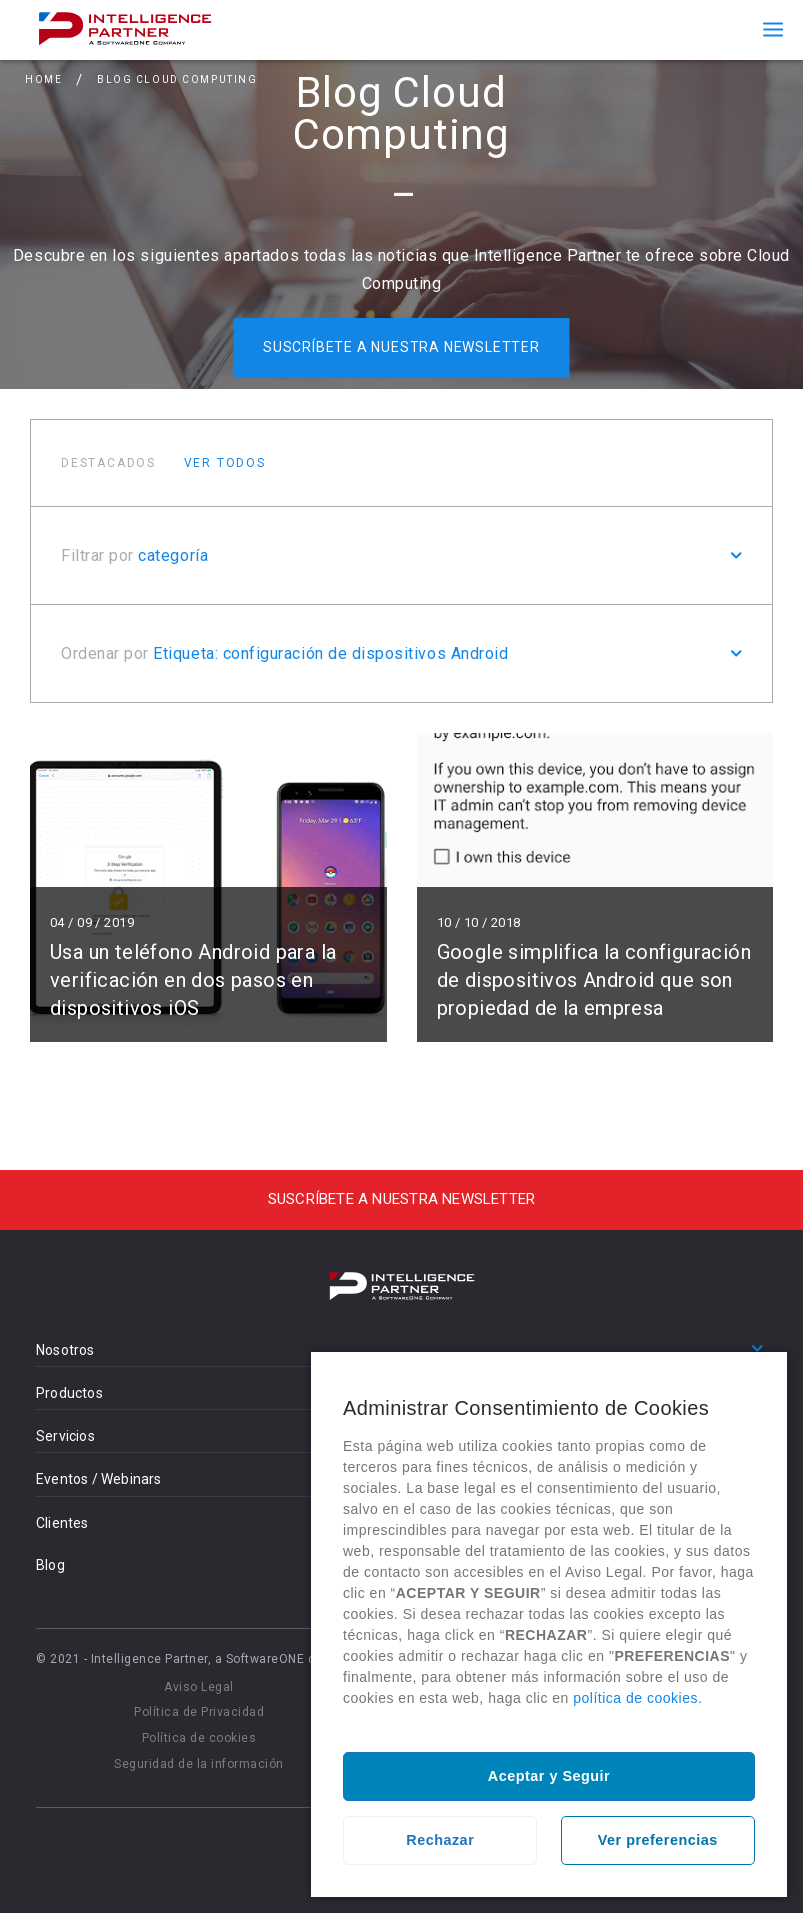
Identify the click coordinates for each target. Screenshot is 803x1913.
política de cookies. (637, 1698)
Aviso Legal (199, 1687)
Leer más (208, 887)
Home (43, 83)
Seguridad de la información (199, 1764)
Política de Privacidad (199, 1712)
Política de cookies (199, 1738)
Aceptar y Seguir (549, 1776)
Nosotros (65, 1350)
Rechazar (440, 1840)
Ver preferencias (658, 1840)
